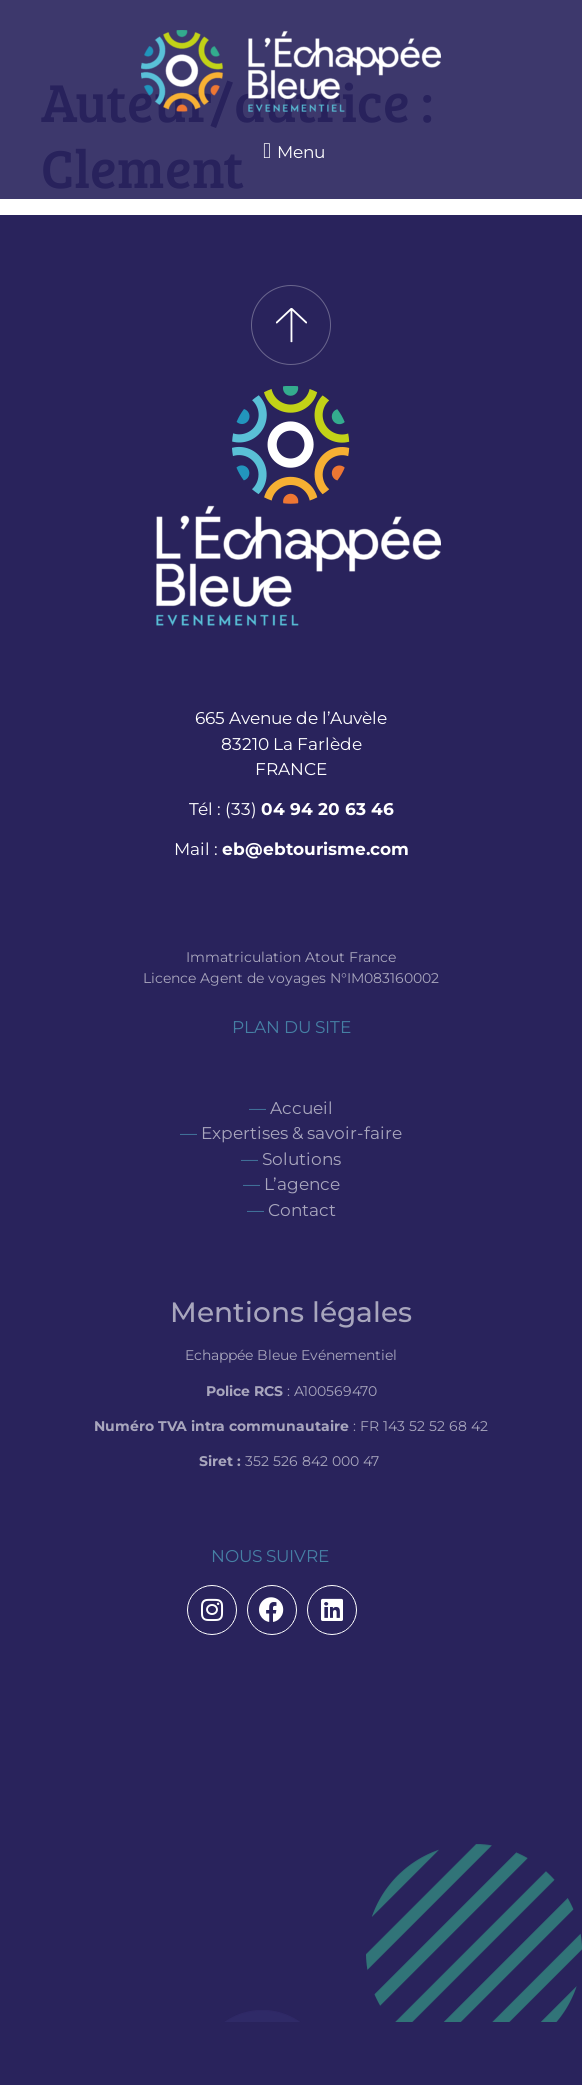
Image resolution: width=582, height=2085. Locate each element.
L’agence (302, 1184)
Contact (302, 1210)
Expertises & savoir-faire (301, 1133)
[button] (291, 150)
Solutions (301, 1159)
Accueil (301, 1108)
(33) (309, 809)
